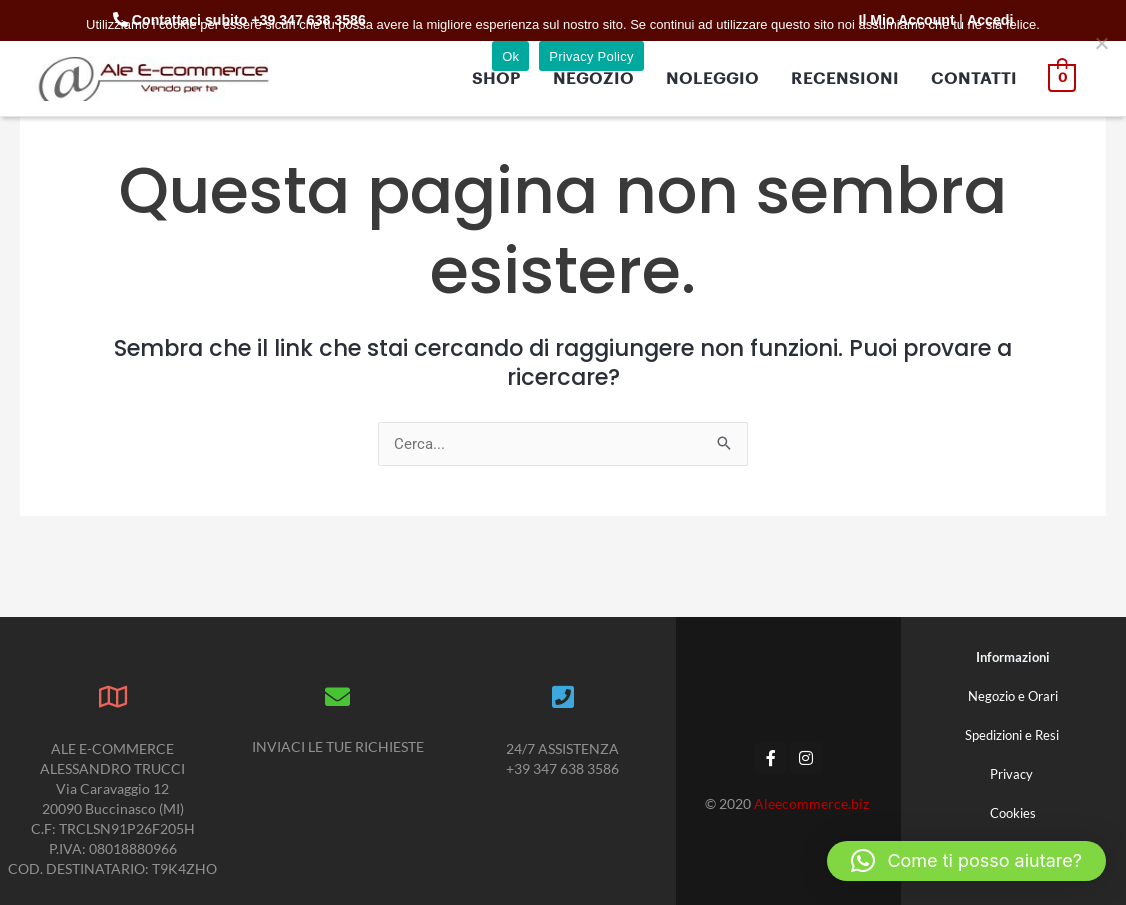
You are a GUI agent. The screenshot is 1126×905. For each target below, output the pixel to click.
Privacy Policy (591, 56)
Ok (510, 56)
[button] (966, 861)
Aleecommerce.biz (813, 803)
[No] (1101, 43)
